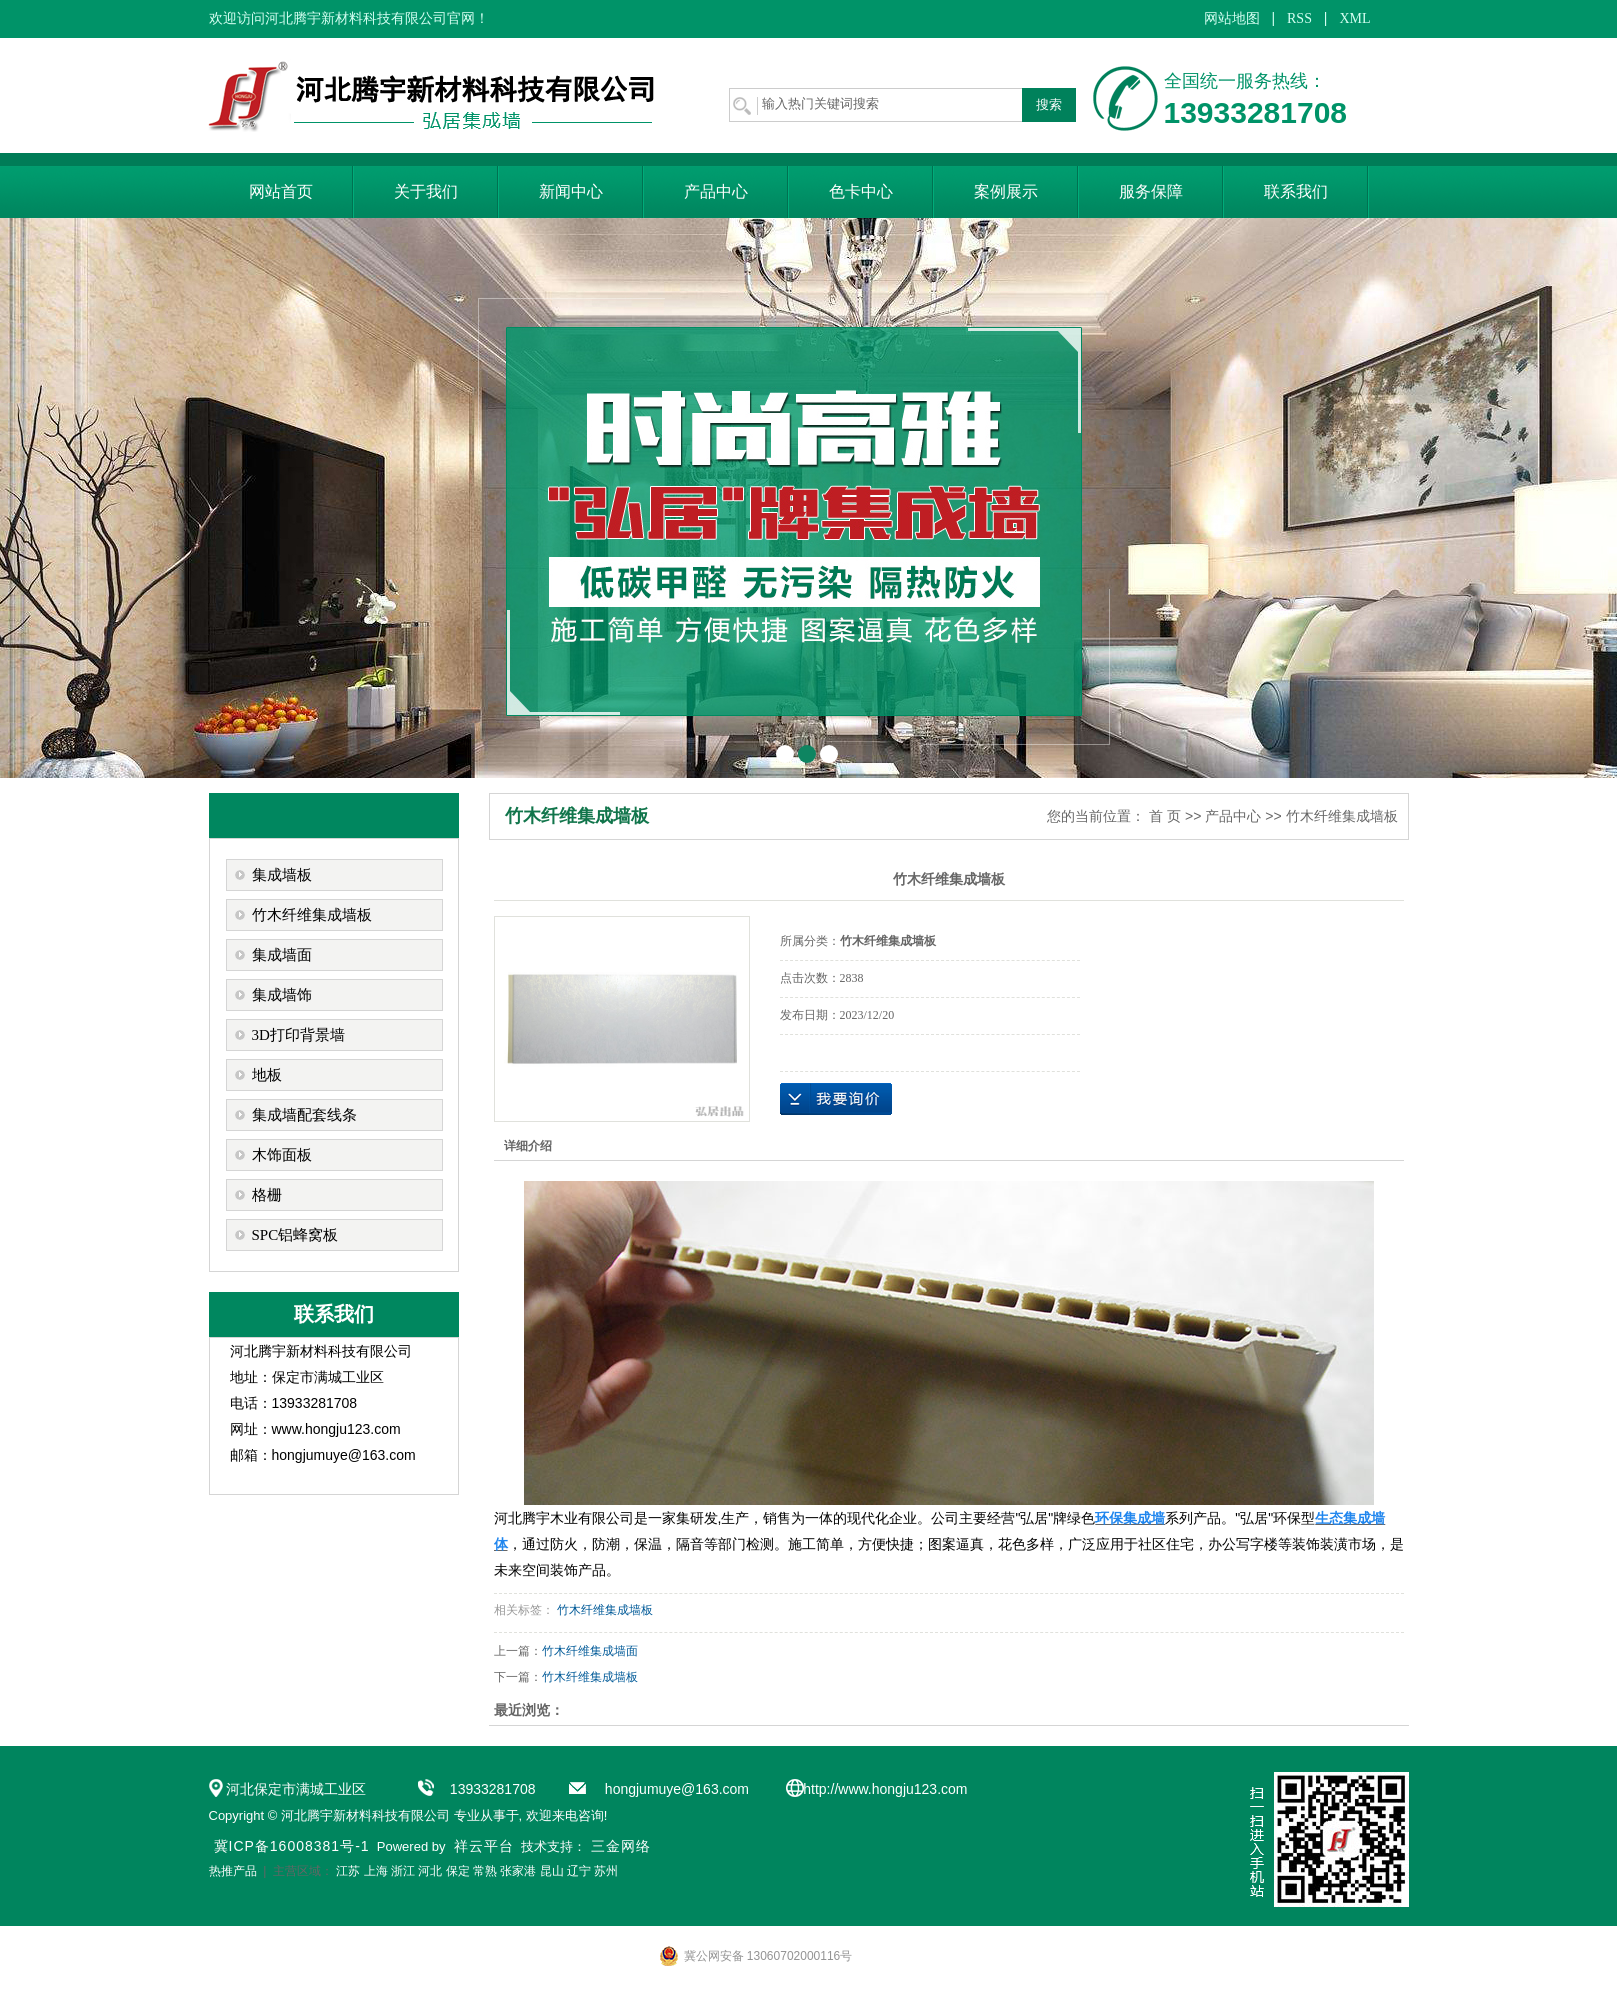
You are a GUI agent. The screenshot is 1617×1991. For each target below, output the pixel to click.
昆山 (552, 1871)
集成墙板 (282, 875)
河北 (430, 1871)
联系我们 (1296, 191)
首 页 (1165, 816)
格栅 (267, 1195)
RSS (1299, 18)
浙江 (403, 1871)
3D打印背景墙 (298, 1035)
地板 (267, 1075)
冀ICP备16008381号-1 (292, 1846)
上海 (376, 1871)
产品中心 (716, 191)
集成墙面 (282, 955)
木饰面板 (282, 1155)
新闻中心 (571, 191)
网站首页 (281, 191)
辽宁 (579, 1871)
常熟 (485, 1871)
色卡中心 (861, 191)
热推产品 (233, 1871)
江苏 (348, 1871)
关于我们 (426, 191)
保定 (458, 1871)
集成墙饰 (282, 995)
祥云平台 (484, 1846)
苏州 (606, 1871)
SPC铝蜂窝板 (295, 1235)
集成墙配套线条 (304, 1115)
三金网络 (621, 1846)
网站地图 (1232, 18)
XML (1354, 18)
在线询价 (836, 1099)
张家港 (518, 1871)
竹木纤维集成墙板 (312, 915)
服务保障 (1151, 191)
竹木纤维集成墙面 (590, 1651)
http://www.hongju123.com (885, 1789)
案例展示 (1006, 191)
